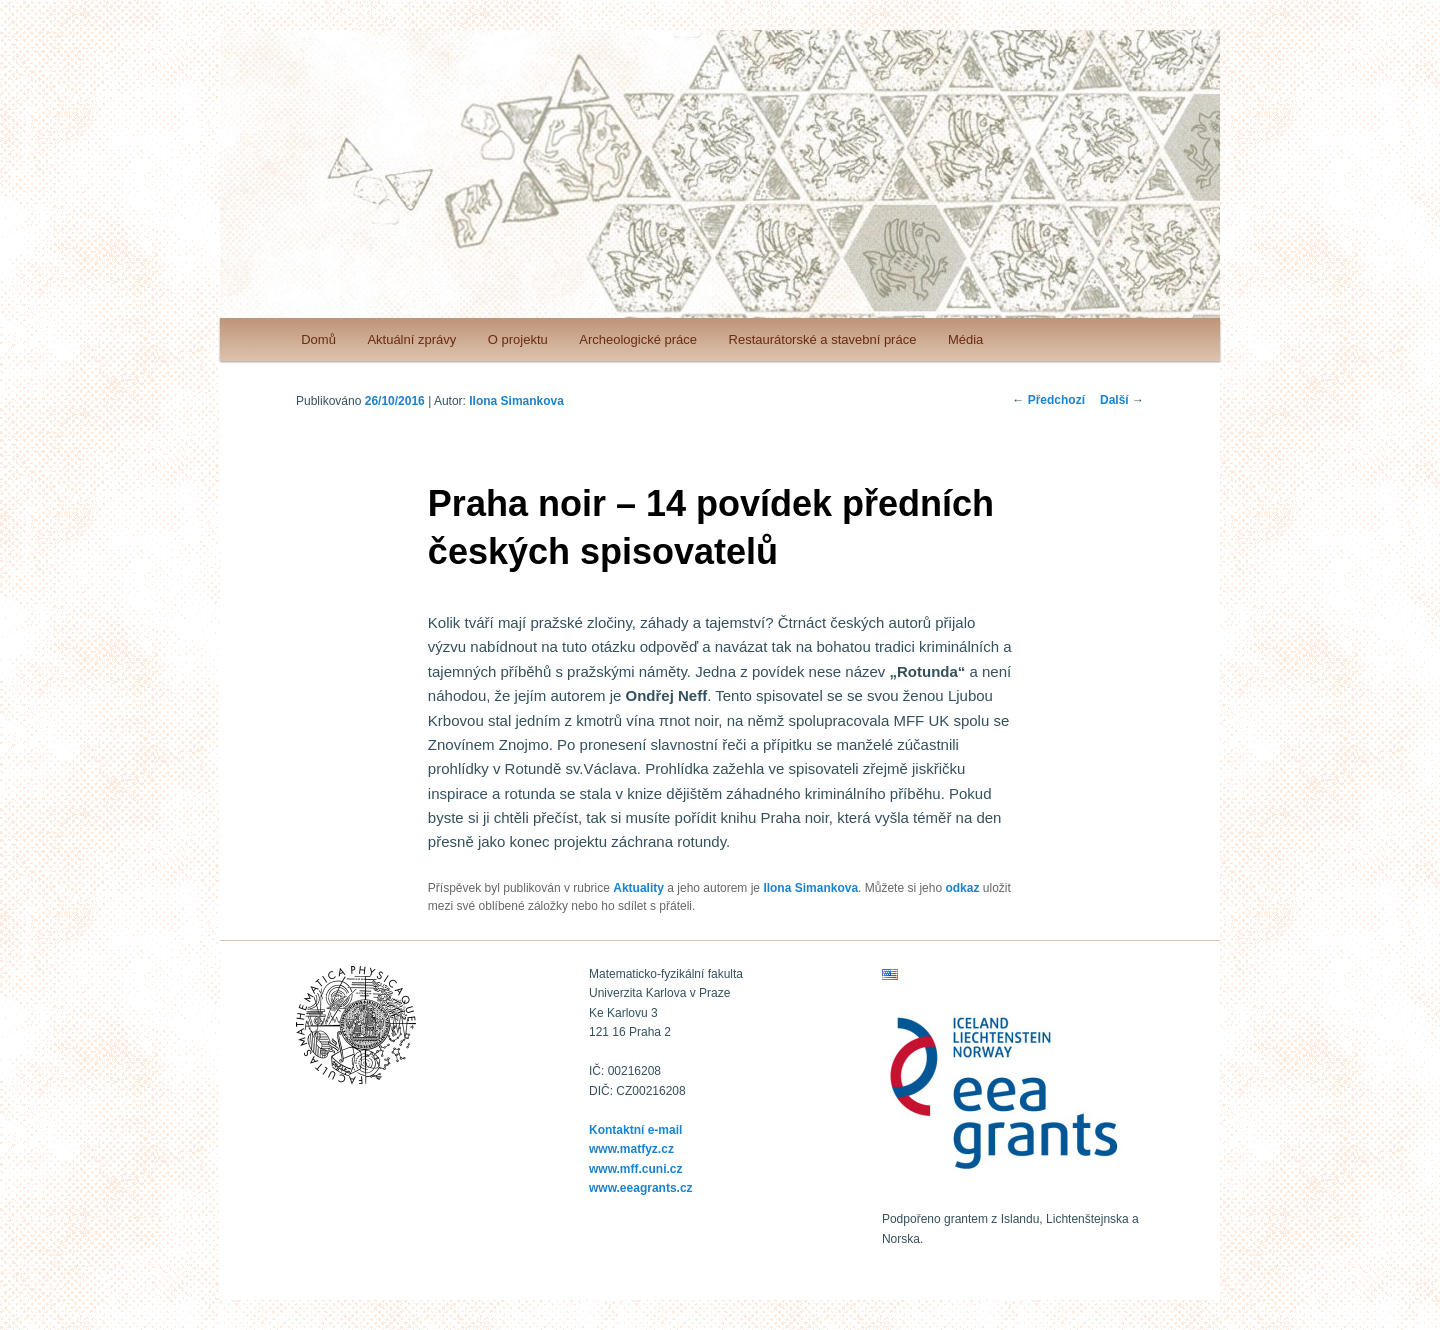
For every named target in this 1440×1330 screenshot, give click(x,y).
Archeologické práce (638, 339)
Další (1122, 400)
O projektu (518, 339)
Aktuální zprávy (411, 339)
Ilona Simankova (516, 401)
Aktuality (638, 888)
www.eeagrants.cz (641, 1188)
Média (965, 339)
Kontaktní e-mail (635, 1130)
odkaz (962, 888)
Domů (318, 339)
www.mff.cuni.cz (636, 1169)
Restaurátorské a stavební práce (823, 339)
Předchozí (1048, 400)
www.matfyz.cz (631, 1149)
